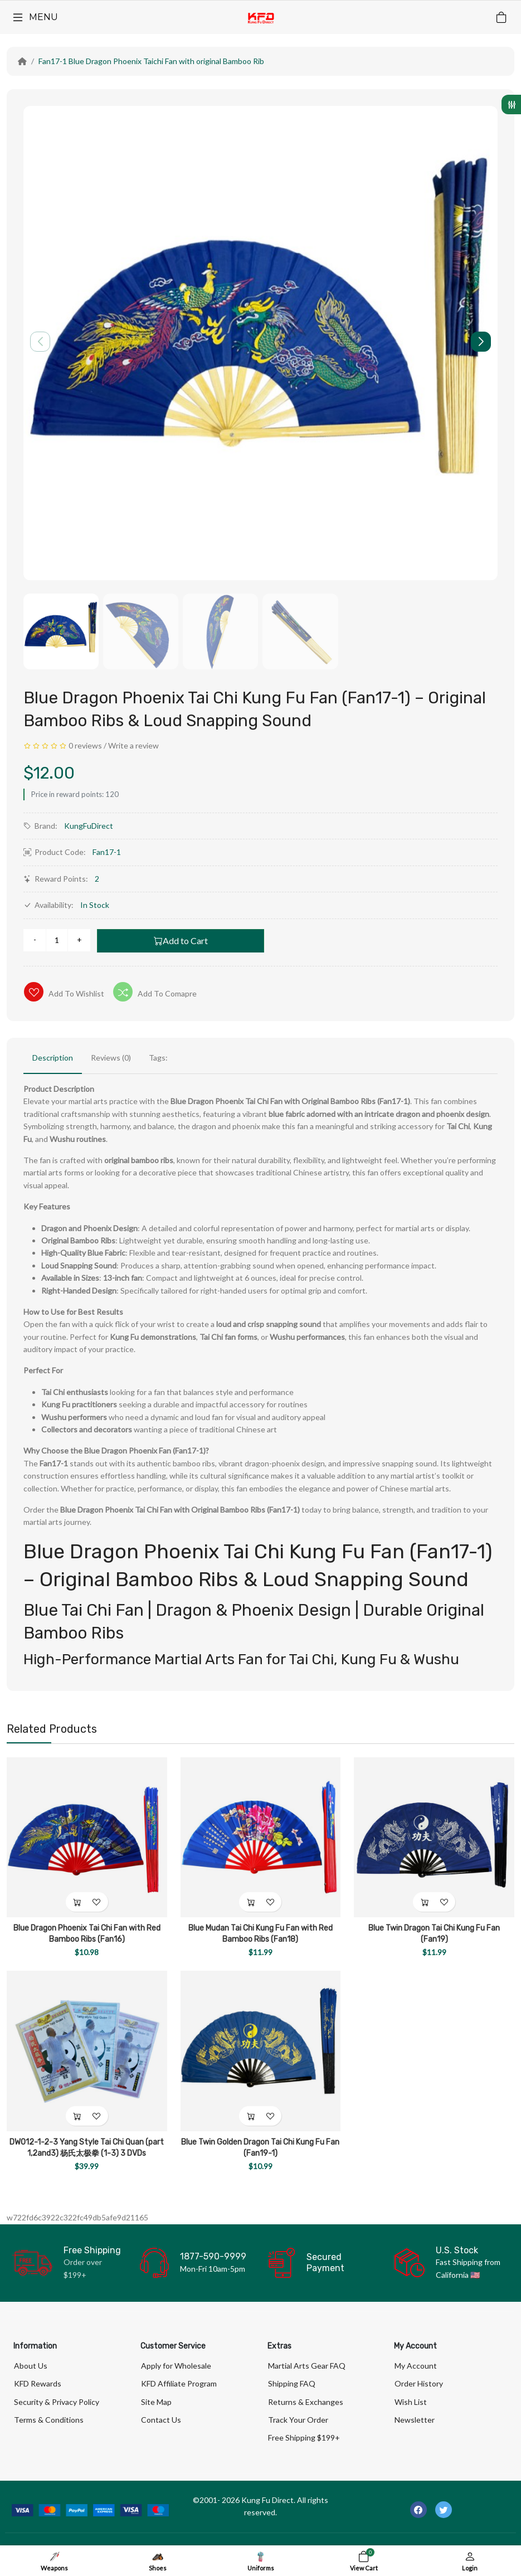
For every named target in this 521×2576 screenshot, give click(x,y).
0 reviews (85, 745)
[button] (481, 342)
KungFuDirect (88, 825)
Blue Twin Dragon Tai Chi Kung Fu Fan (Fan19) (434, 1933)
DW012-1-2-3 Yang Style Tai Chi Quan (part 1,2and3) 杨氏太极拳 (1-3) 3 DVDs (86, 2147)
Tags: (158, 1057)
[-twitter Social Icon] (443, 2509)
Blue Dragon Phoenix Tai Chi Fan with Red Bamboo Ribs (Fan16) (86, 1933)
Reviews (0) (111, 1057)
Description (52, 1057)
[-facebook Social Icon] (418, 2509)
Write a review (133, 745)
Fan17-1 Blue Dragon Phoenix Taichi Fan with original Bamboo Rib (151, 61)
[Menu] (35, 17)
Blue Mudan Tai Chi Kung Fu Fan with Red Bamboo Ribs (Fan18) (260, 1933)
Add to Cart (181, 940)
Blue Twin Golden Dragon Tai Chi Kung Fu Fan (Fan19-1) (260, 2147)
